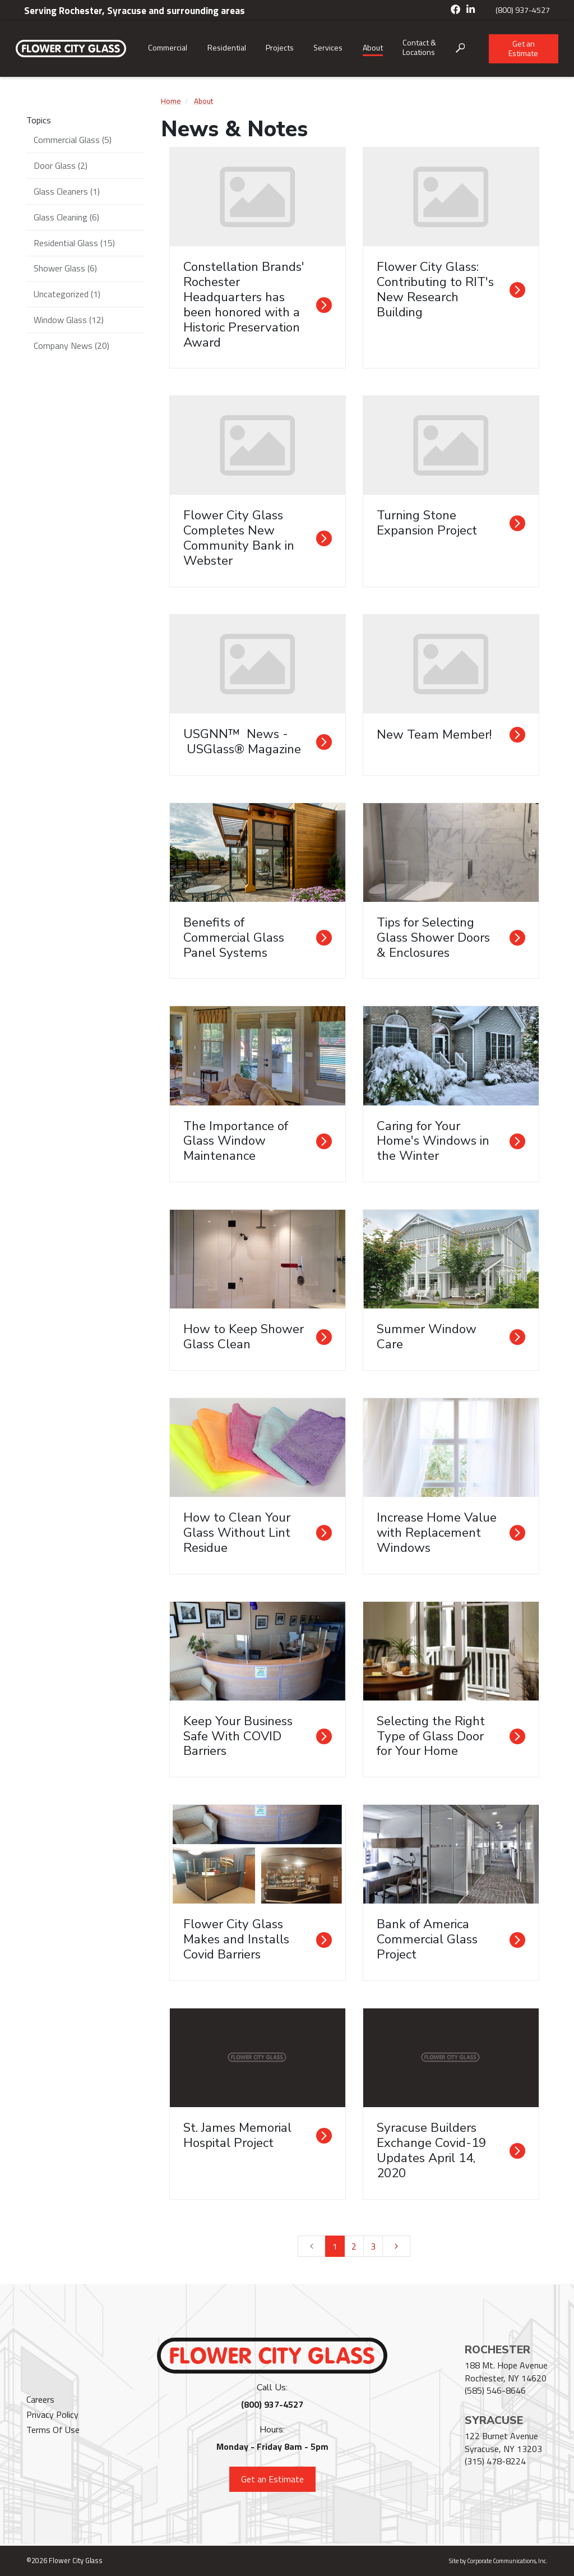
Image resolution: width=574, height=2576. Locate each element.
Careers (40, 2399)
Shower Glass (65, 268)
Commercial (167, 47)
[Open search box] (460, 48)
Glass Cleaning (66, 217)
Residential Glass (74, 243)
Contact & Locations (419, 47)
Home (171, 101)
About (373, 47)
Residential (226, 47)
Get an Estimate (523, 48)
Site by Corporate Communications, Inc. (498, 2560)
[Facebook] (456, 10)
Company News (71, 345)
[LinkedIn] (471, 10)
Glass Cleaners (67, 191)
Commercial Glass (73, 139)
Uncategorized (67, 294)
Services (327, 47)
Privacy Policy (52, 2414)
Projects (280, 47)
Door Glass (60, 165)
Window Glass (69, 319)
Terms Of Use (53, 2429)
